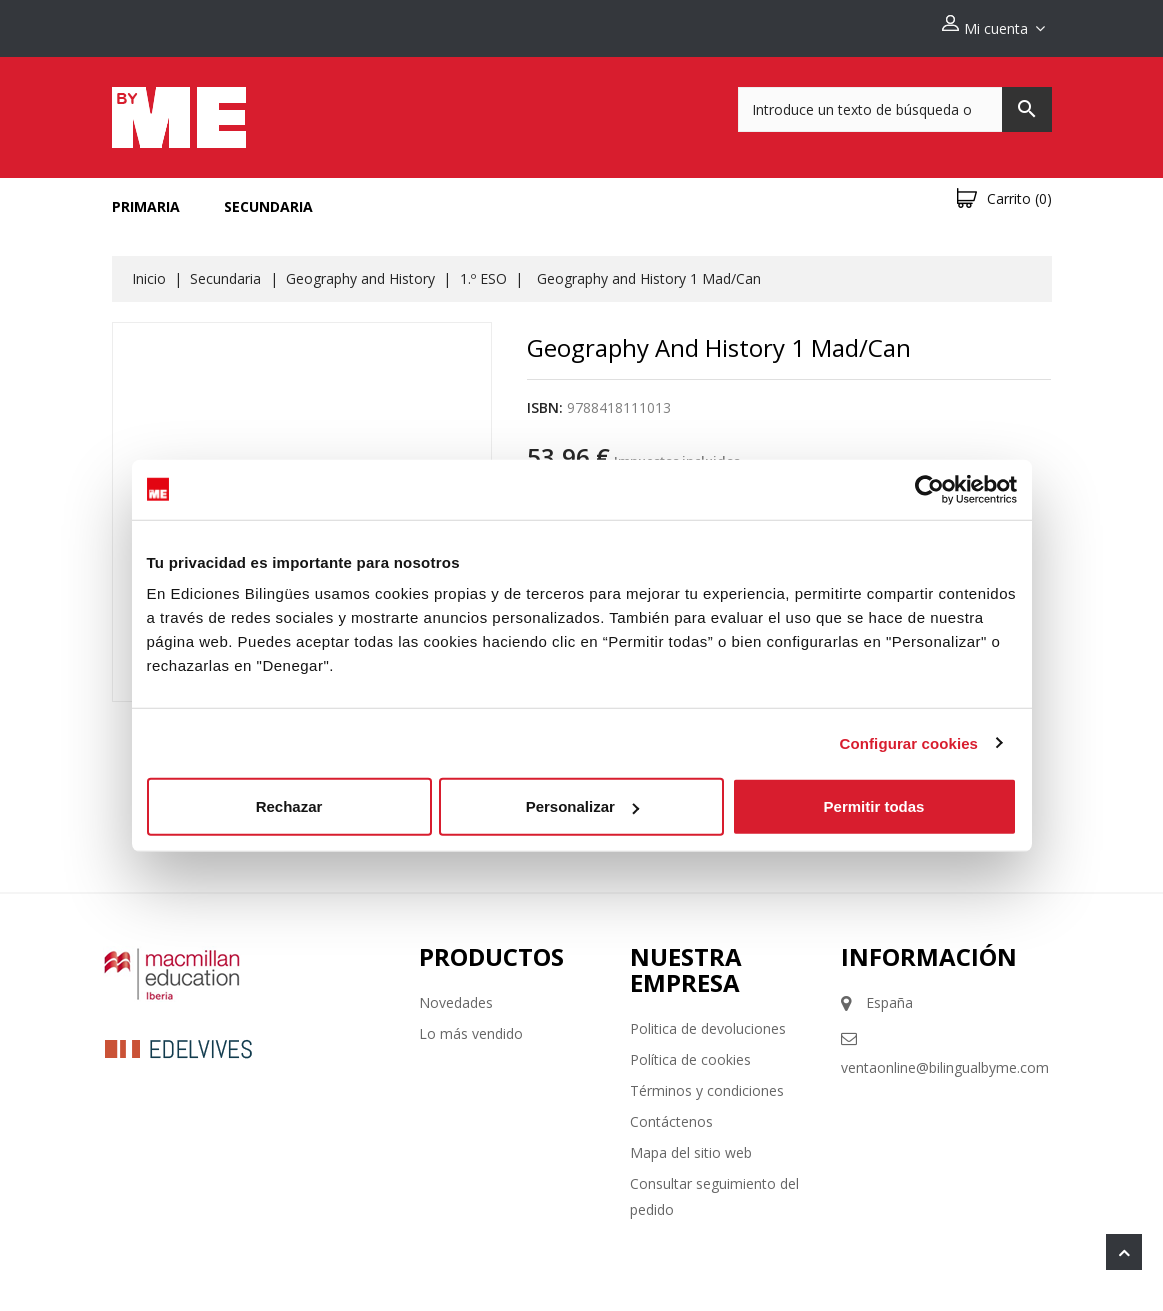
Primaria (146, 198)
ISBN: (545, 399)
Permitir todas (874, 806)
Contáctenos (671, 1113)
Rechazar (289, 806)
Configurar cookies (909, 742)
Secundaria (268, 198)
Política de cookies (690, 1051)
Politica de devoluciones (708, 1020)
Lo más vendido (471, 1025)
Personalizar (582, 806)
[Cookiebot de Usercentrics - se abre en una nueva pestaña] (929, 489)
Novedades (456, 994)
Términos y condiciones (707, 1082)
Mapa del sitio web (691, 1144)
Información (929, 948)
